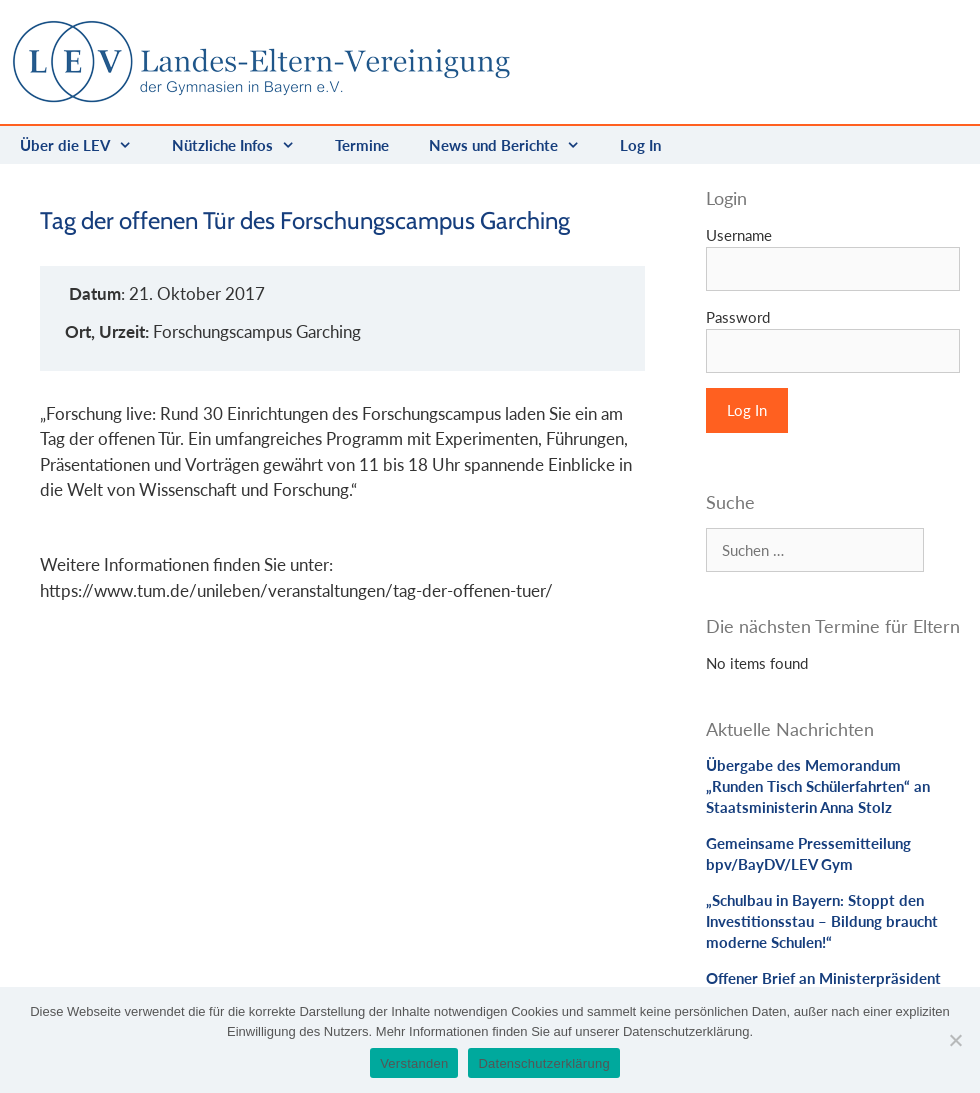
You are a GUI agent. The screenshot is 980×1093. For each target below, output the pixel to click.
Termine (362, 145)
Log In (640, 145)
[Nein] (955, 1040)
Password (738, 317)
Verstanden (414, 1063)
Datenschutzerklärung (543, 1063)
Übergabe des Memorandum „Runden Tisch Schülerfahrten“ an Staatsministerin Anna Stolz (818, 786)
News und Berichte (514, 145)
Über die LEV (86, 145)
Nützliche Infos (243, 145)
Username (739, 235)
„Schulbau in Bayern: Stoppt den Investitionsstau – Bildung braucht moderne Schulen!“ (822, 921)
